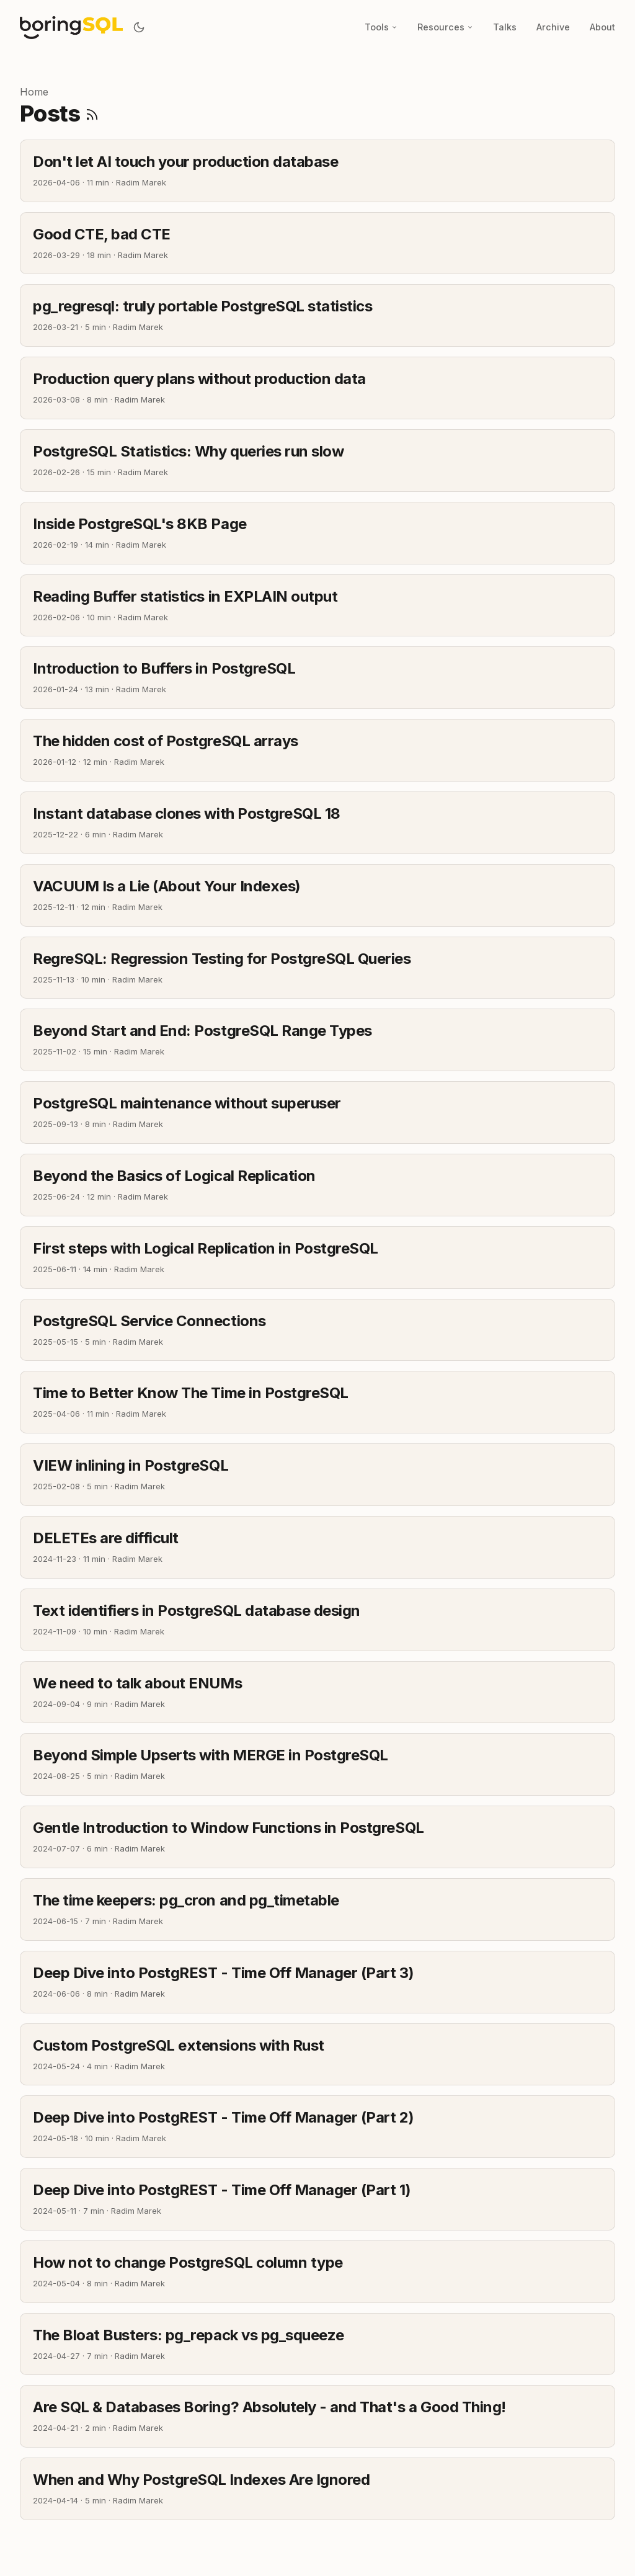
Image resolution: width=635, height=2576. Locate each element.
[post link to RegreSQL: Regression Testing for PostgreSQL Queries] (317, 968)
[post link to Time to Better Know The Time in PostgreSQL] (317, 1402)
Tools (381, 27)
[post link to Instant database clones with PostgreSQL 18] (317, 822)
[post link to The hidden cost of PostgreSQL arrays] (317, 750)
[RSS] (92, 113)
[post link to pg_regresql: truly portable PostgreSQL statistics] (317, 315)
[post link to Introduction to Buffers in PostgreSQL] (317, 677)
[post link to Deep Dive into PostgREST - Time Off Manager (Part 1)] (317, 2199)
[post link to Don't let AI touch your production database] (317, 171)
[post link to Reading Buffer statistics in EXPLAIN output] (317, 605)
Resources (445, 27)
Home (34, 92)
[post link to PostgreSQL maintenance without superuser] (317, 1112)
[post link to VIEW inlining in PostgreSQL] (317, 1474)
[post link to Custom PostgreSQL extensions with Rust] (317, 2054)
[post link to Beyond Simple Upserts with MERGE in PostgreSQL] (317, 1764)
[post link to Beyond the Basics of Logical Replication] (317, 1185)
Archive (553, 27)
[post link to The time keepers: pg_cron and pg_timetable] (317, 1909)
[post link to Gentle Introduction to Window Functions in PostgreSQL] (317, 1837)
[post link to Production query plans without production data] (317, 388)
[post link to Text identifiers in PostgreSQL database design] (317, 1620)
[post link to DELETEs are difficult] (317, 1547)
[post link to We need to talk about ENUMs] (317, 1692)
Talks (505, 27)
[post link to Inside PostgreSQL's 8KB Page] (317, 533)
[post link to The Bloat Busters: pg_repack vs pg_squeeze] (317, 2344)
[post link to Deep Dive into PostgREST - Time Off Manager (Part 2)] (317, 2126)
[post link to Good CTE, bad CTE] (317, 243)
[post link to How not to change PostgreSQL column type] (317, 2271)
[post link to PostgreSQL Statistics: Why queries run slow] (317, 460)
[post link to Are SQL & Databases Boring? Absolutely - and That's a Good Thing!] (317, 2416)
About (602, 27)
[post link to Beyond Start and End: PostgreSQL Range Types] (317, 1040)
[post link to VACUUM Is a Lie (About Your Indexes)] (317, 895)
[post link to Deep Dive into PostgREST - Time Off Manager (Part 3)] (317, 1982)
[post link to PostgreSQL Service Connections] (317, 1330)
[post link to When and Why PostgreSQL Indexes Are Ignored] (317, 2489)
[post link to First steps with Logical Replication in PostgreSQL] (317, 1257)
